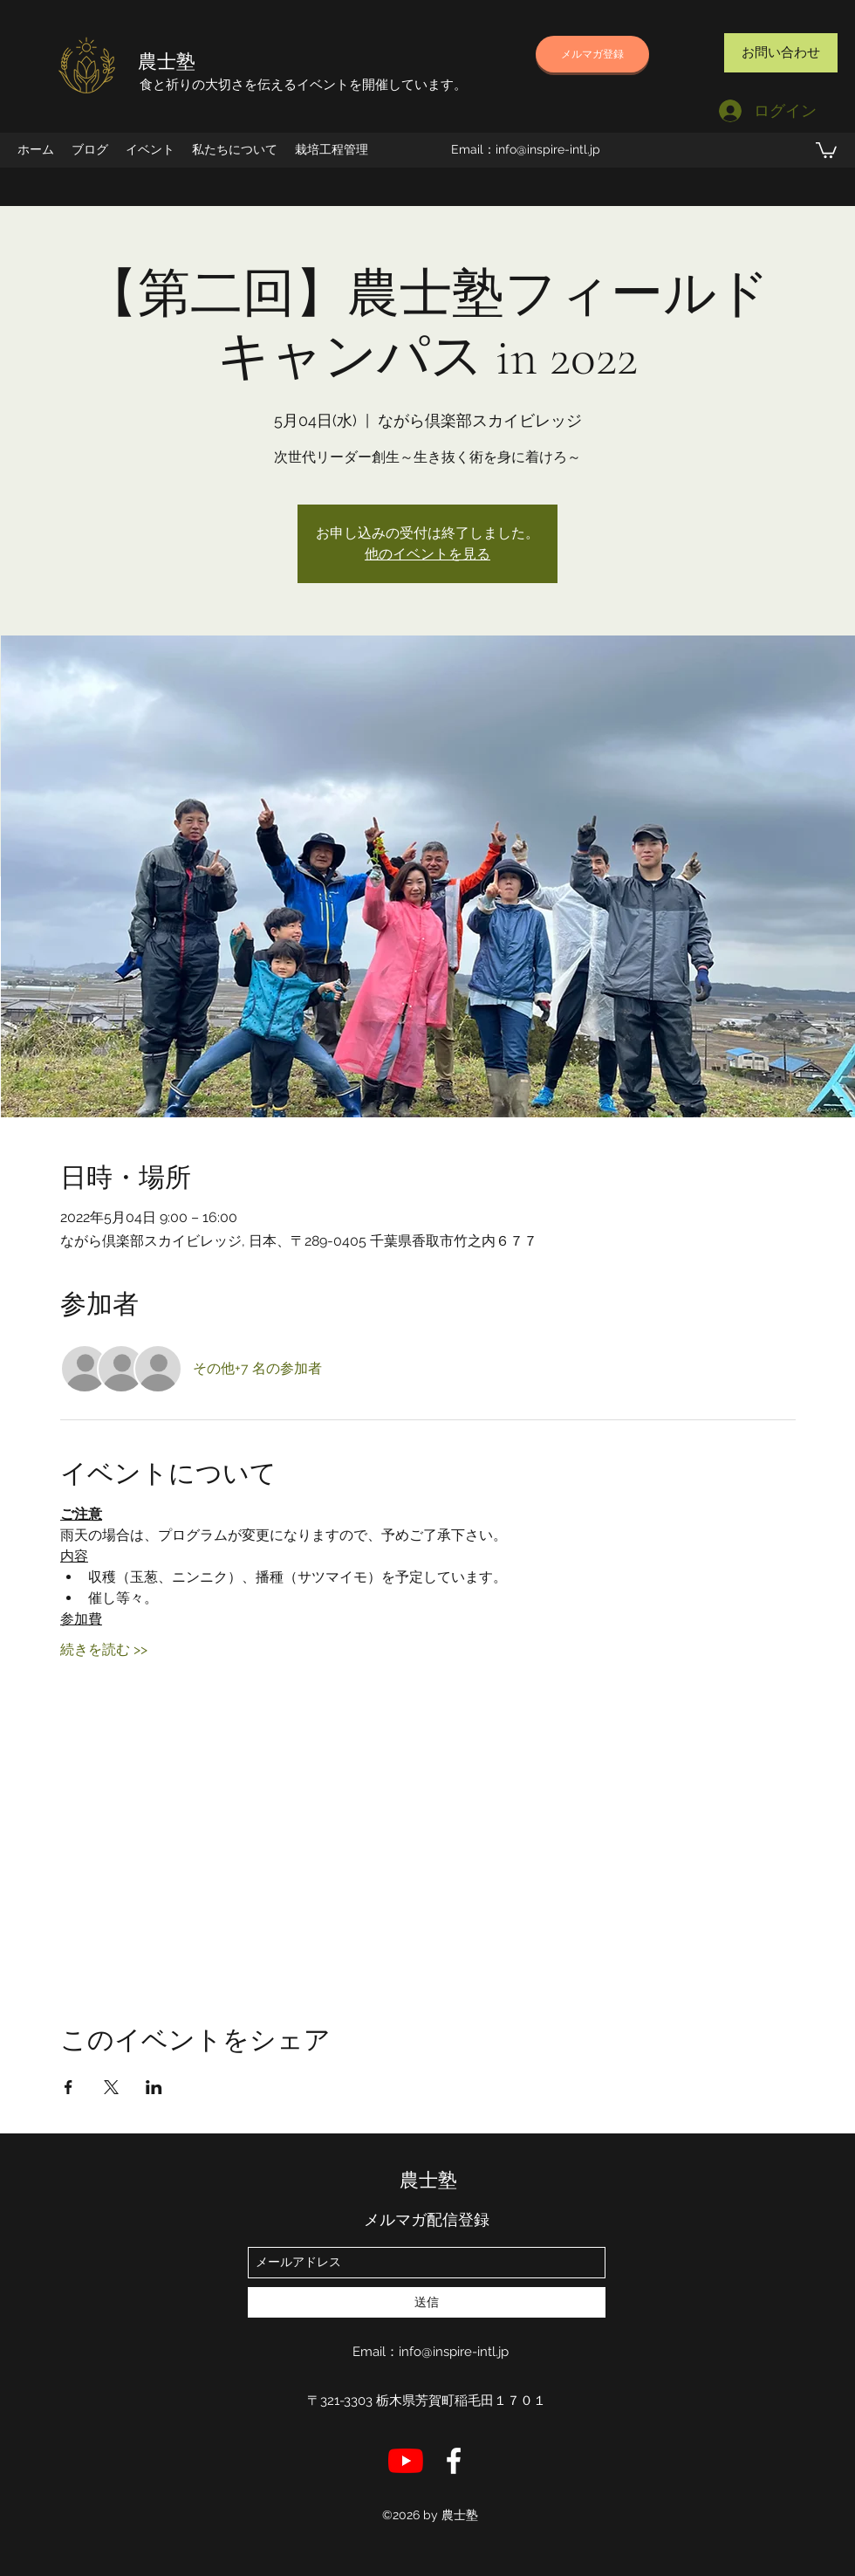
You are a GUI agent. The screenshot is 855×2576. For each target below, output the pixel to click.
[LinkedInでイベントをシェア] (154, 2087)
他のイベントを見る (427, 554)
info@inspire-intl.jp (548, 149)
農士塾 (166, 62)
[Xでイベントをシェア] (111, 2087)
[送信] (426, 2302)
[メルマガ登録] (592, 54)
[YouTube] (405, 2460)
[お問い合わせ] (781, 52)
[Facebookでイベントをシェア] (68, 2087)
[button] (826, 149)
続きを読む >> (103, 1649)
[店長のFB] (453, 2460)
